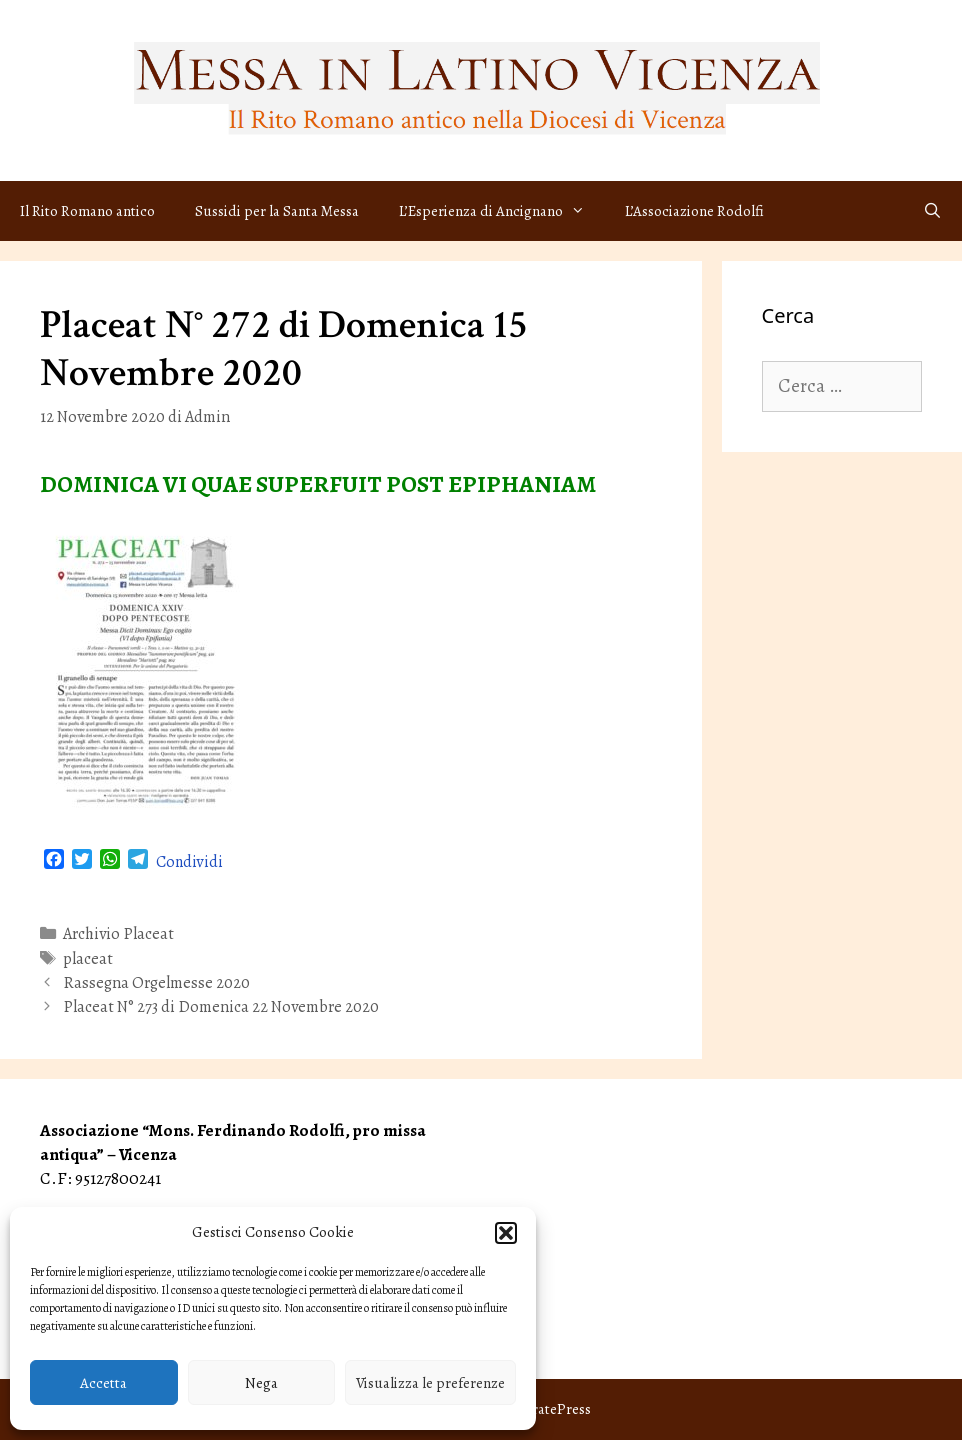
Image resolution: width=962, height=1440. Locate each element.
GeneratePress (545, 1409)
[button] (506, 1233)
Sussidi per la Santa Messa (277, 211)
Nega (261, 1383)
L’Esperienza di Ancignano (502, 211)
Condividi (189, 862)
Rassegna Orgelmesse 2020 (156, 983)
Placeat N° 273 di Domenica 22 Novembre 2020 (221, 1007)
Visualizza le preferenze (430, 1383)
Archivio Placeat (118, 934)
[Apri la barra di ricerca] (932, 211)
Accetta (103, 1383)
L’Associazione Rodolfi (694, 211)
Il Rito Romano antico (87, 211)
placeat (88, 959)
